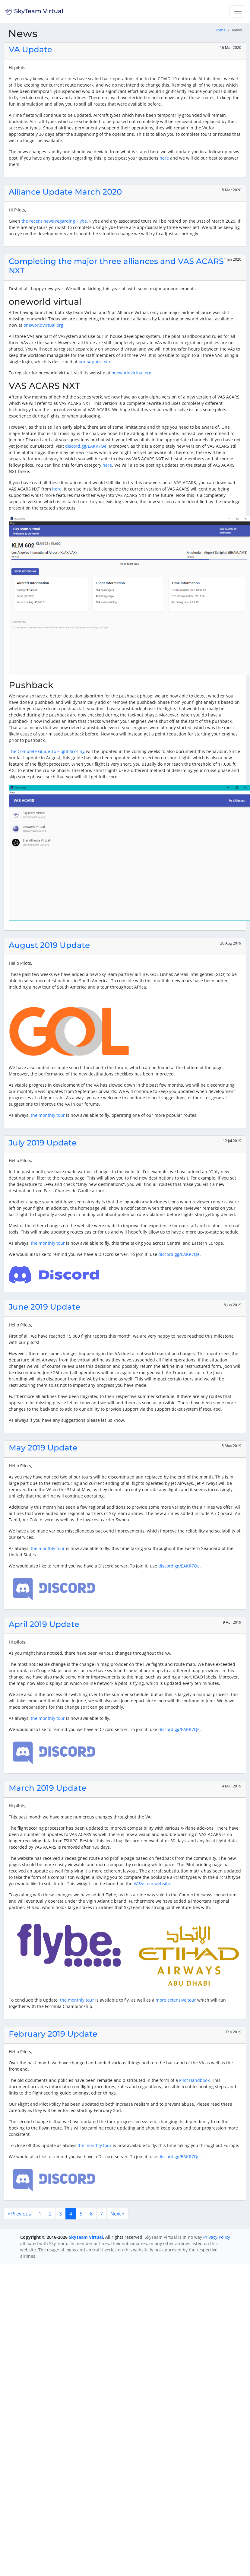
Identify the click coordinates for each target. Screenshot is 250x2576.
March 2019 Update (47, 1788)
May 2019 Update (43, 1447)
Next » (117, 2213)
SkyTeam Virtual (86, 2237)
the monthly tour (48, 1115)
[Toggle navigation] (237, 11)
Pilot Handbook (194, 2080)
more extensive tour (176, 2000)
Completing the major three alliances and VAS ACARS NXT (116, 265)
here (164, 158)
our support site (95, 361)
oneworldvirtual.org (43, 325)
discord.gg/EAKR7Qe (85, 446)
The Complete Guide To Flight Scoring (47, 751)
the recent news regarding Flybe (54, 221)
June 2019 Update (44, 1306)
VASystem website (152, 1883)
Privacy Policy (216, 2237)
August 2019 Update (49, 945)
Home (220, 30)
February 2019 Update (53, 2033)
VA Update (30, 49)
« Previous (19, 2213)
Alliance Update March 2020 (65, 191)
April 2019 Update (44, 1624)
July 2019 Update (43, 1142)
